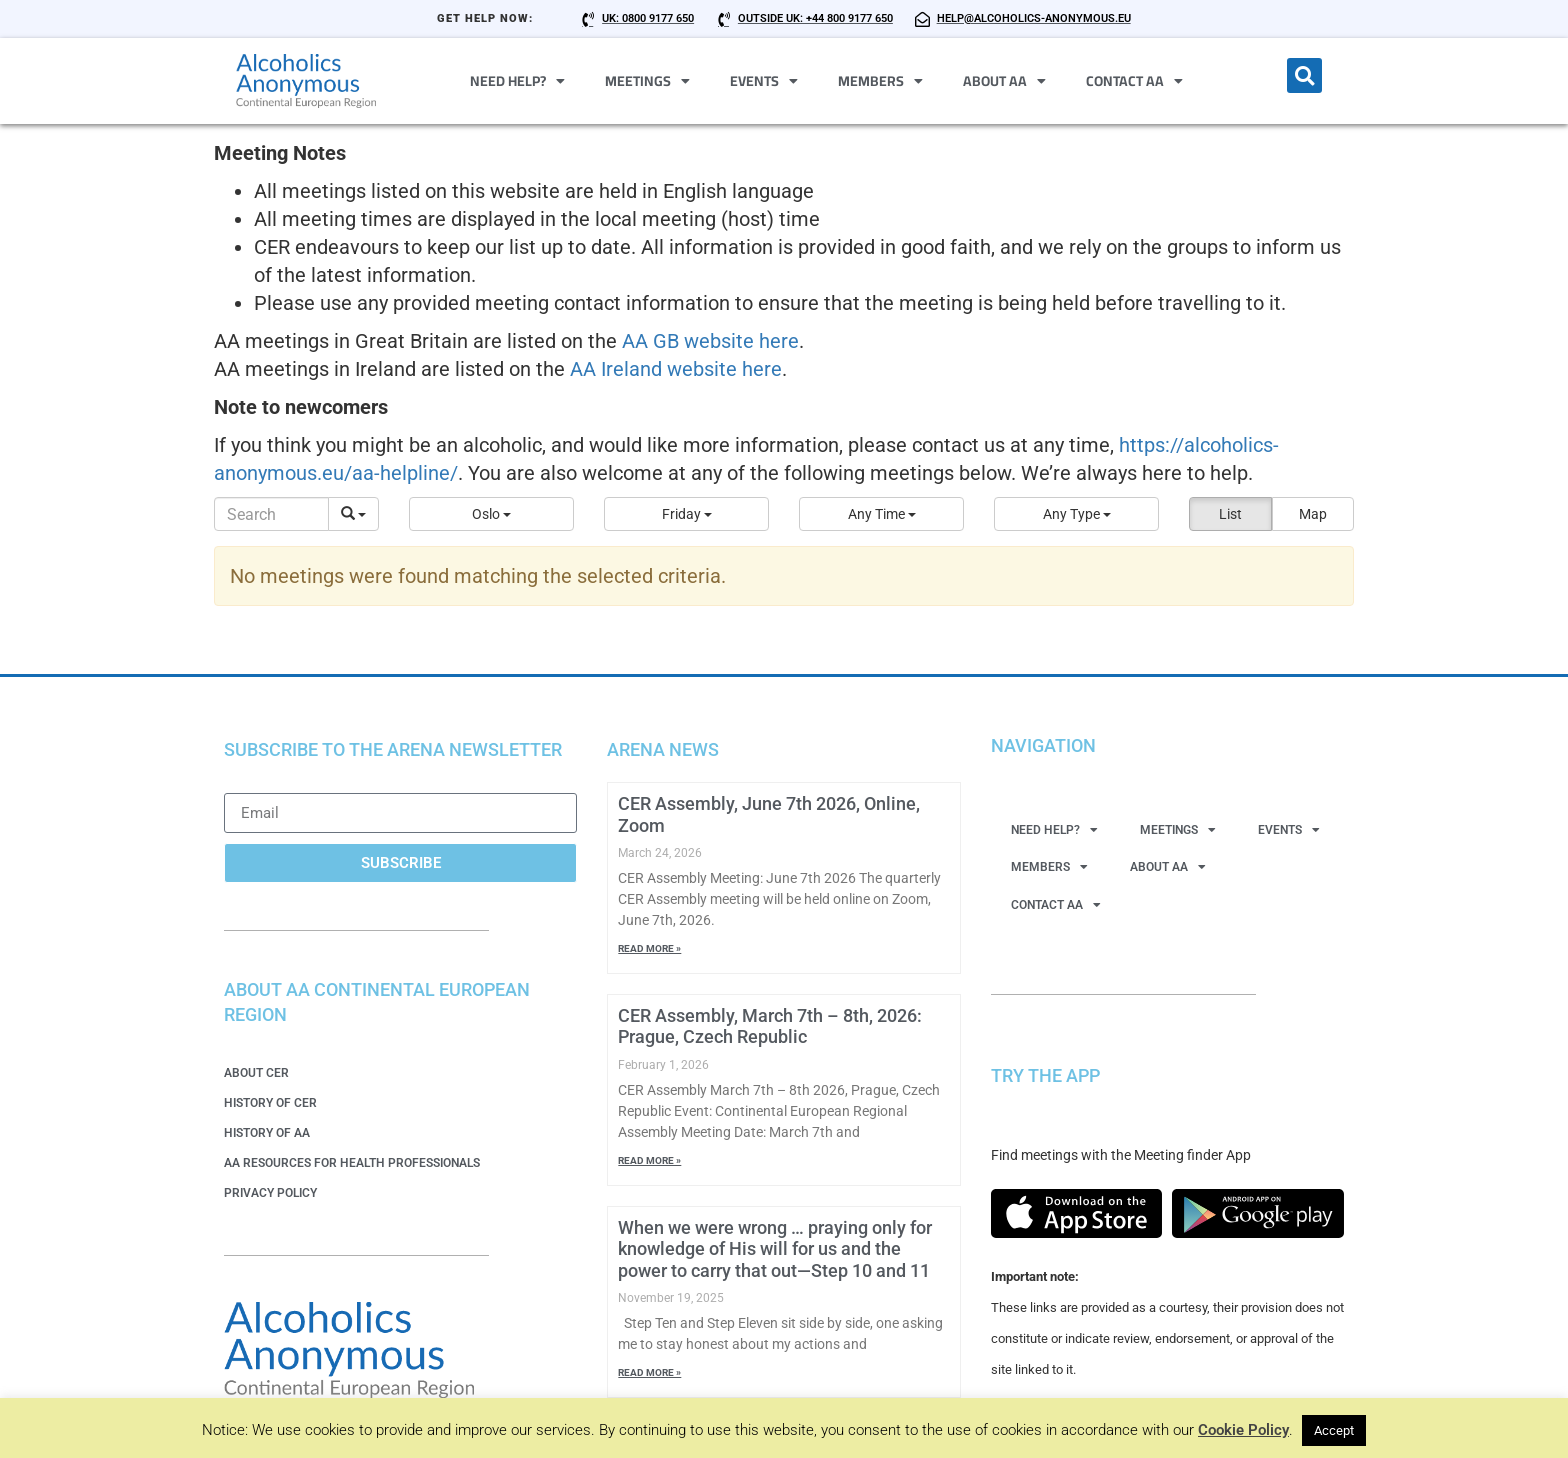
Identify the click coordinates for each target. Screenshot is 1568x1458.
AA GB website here (710, 341)
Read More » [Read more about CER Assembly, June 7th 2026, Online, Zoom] (649, 948)
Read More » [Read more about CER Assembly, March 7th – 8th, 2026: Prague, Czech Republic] (649, 1160)
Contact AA (1134, 81)
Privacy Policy (270, 1193)
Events (764, 81)
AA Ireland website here (676, 369)
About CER (256, 1073)
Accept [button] (1334, 1430)
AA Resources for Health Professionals (352, 1163)
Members (880, 81)
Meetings (647, 81)
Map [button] (1313, 514)
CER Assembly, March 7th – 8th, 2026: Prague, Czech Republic (770, 1026)
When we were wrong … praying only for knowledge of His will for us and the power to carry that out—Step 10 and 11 (775, 1249)
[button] (1304, 75)
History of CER (270, 1103)
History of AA (267, 1133)
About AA (1004, 81)
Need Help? (517, 81)
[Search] (271, 514)
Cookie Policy (1243, 1430)
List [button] (1230, 514)
